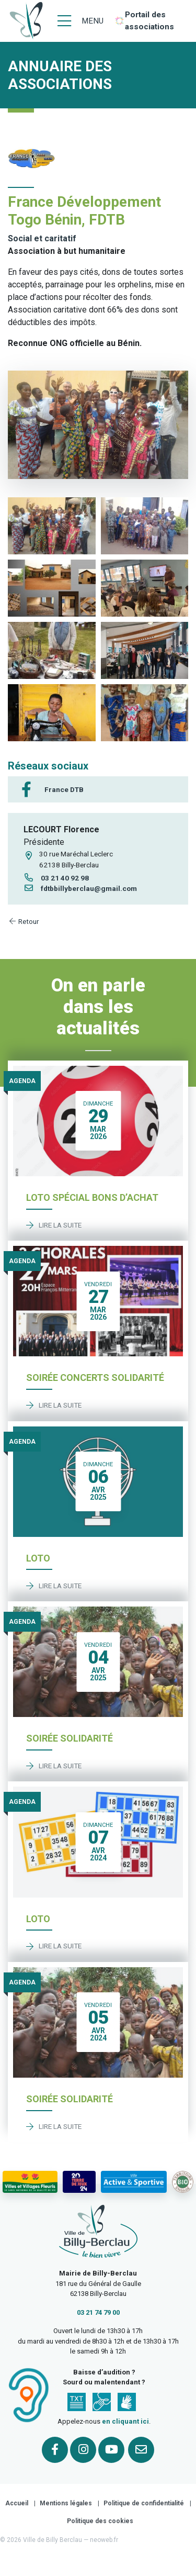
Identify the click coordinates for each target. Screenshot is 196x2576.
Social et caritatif (42, 238)
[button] (52, 525)
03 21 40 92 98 (56, 878)
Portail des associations (149, 20)
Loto (38, 1558)
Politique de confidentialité (143, 2503)
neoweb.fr (104, 2540)
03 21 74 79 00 (98, 2312)
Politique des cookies (100, 2521)
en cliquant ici (125, 2421)
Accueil (16, 2503)
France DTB (64, 789)
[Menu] (80, 21)
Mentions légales (66, 2503)
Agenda (22, 1081)
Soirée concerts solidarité (95, 1377)
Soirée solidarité (69, 1738)
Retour (23, 921)
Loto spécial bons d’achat (92, 1197)
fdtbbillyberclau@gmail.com (80, 888)
